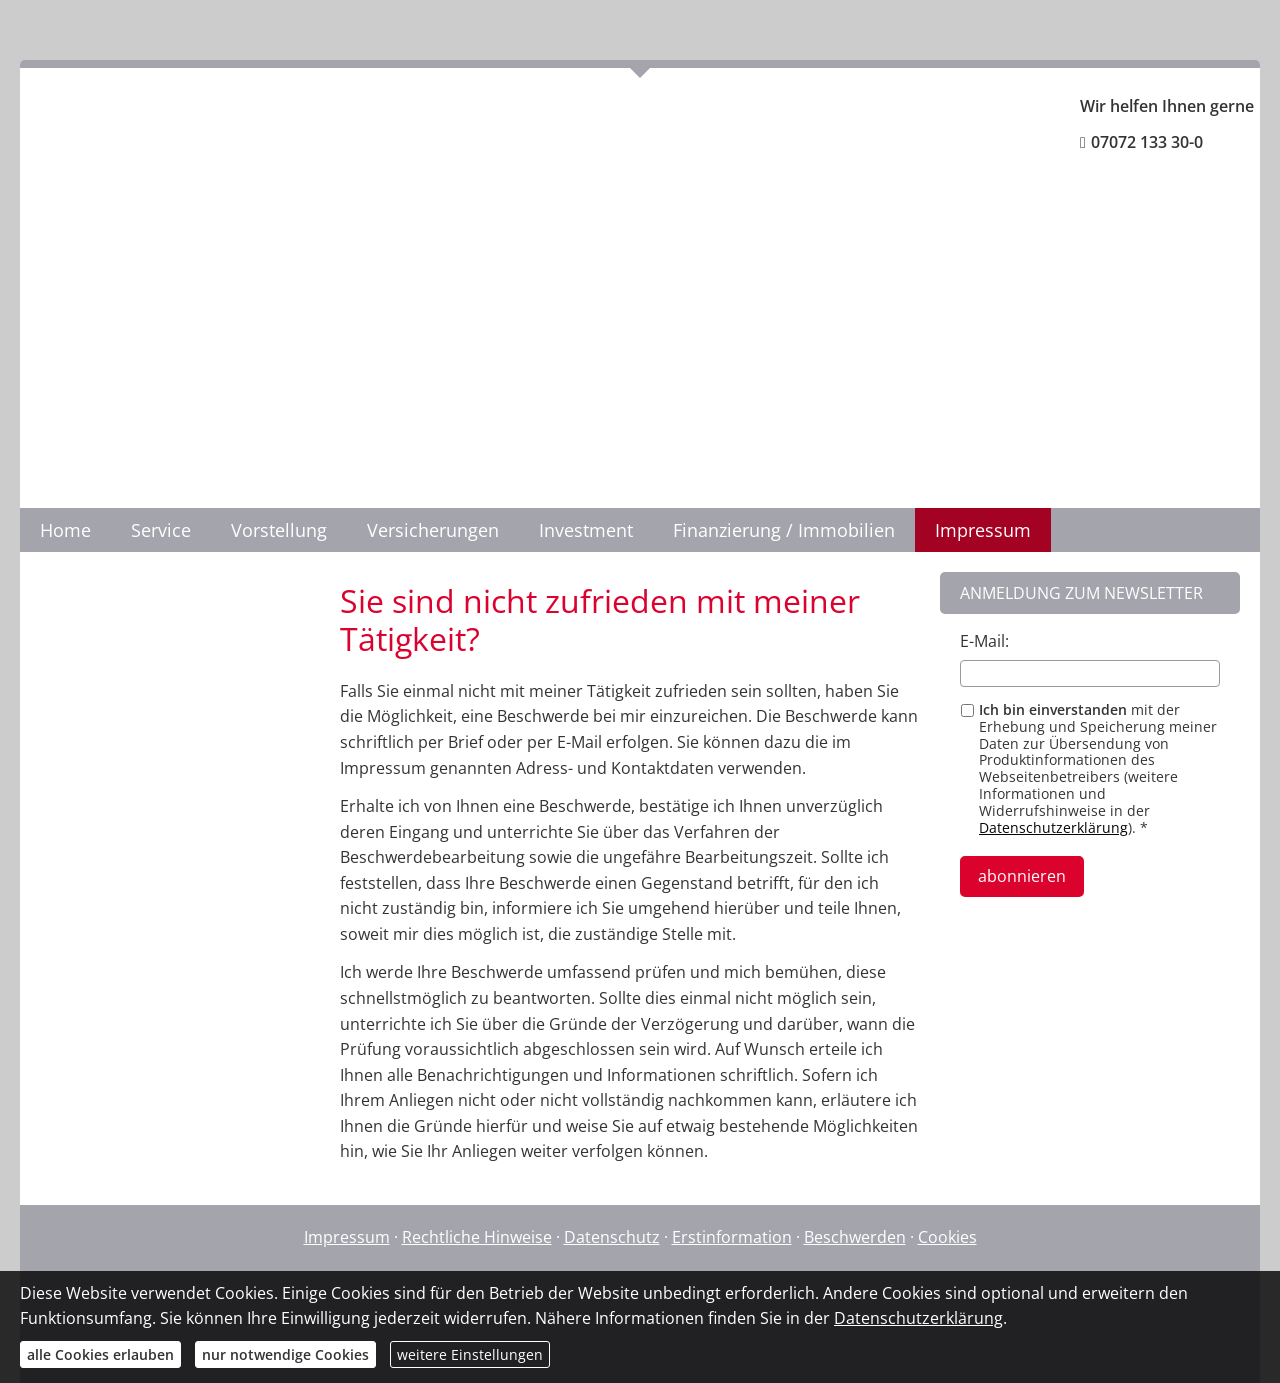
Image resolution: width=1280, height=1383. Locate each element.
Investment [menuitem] (586, 530)
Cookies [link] (947, 1237)
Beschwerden (855, 1237)
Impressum (347, 1237)
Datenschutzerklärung (1053, 827)
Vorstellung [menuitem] (279, 530)
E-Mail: (984, 641)
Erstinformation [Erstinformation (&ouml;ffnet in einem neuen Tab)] (732, 1237)
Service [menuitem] (161, 530)
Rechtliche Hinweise (477, 1237)
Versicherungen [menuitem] (433, 530)
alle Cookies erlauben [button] (100, 1354)
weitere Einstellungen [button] (470, 1354)
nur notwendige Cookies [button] (285, 1354)
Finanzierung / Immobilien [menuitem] (784, 530)
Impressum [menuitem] (983, 530)
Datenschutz (612, 1237)
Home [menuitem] (65, 530)
